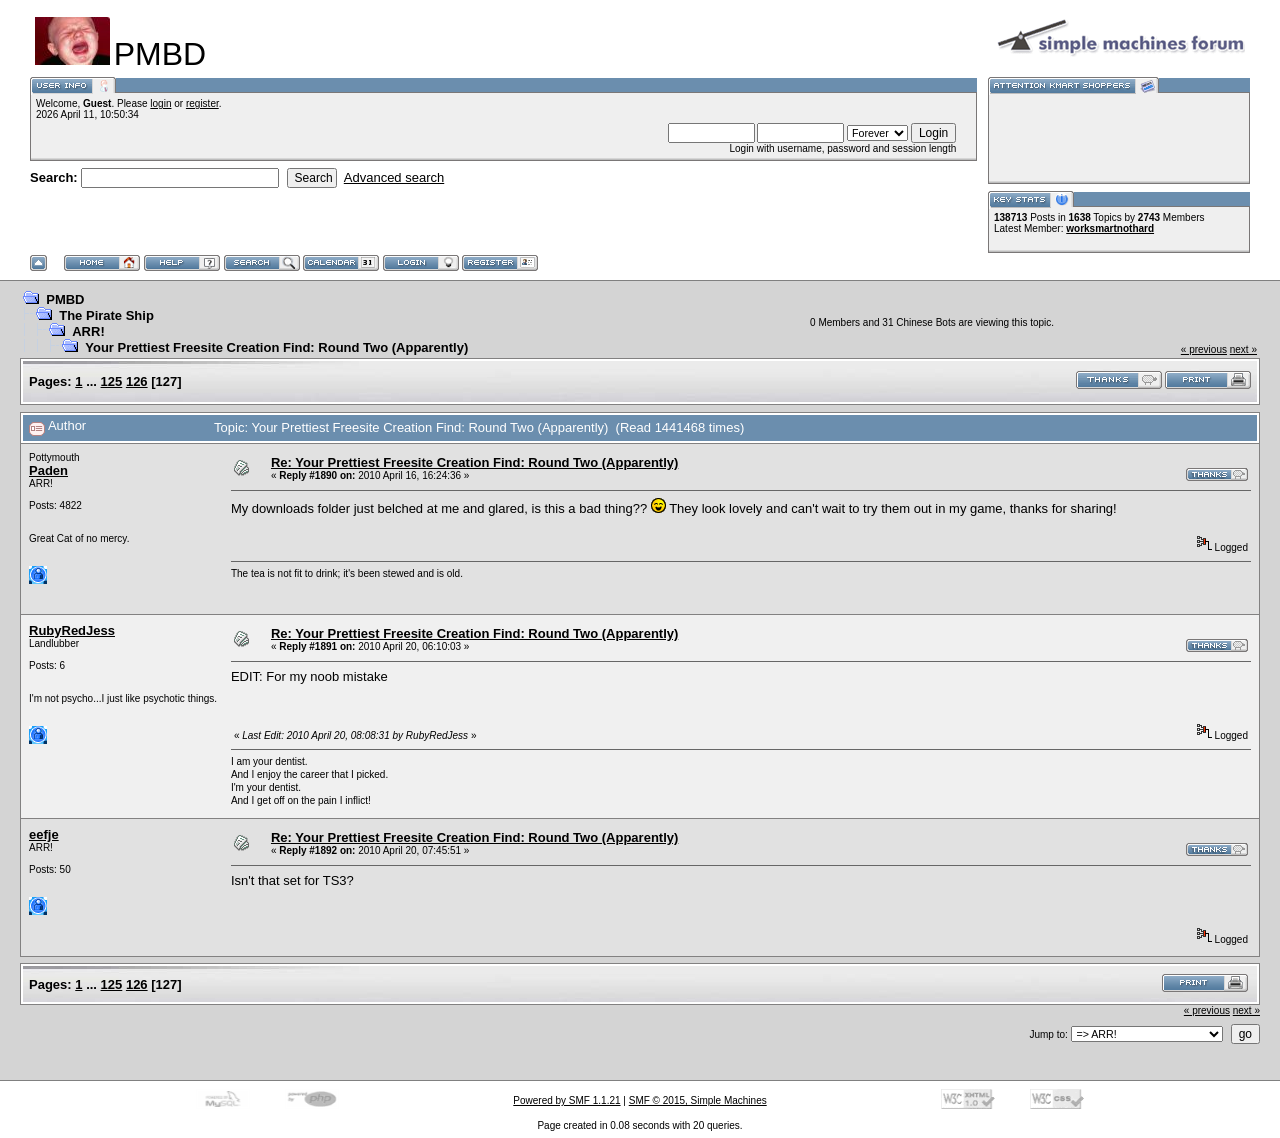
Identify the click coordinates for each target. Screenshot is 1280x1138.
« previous (1204, 349)
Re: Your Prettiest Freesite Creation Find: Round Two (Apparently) (474, 462)
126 (137, 381)
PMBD (65, 299)
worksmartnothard (1110, 228)
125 (112, 381)
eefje (44, 834)
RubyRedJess (72, 630)
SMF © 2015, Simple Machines (698, 1100)
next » (1243, 349)
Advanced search (394, 177)
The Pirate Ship (106, 315)
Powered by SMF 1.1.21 (566, 1100)
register (202, 103)
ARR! (88, 331)
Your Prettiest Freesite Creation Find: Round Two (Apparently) (276, 347)
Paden (48, 470)
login (160, 103)
